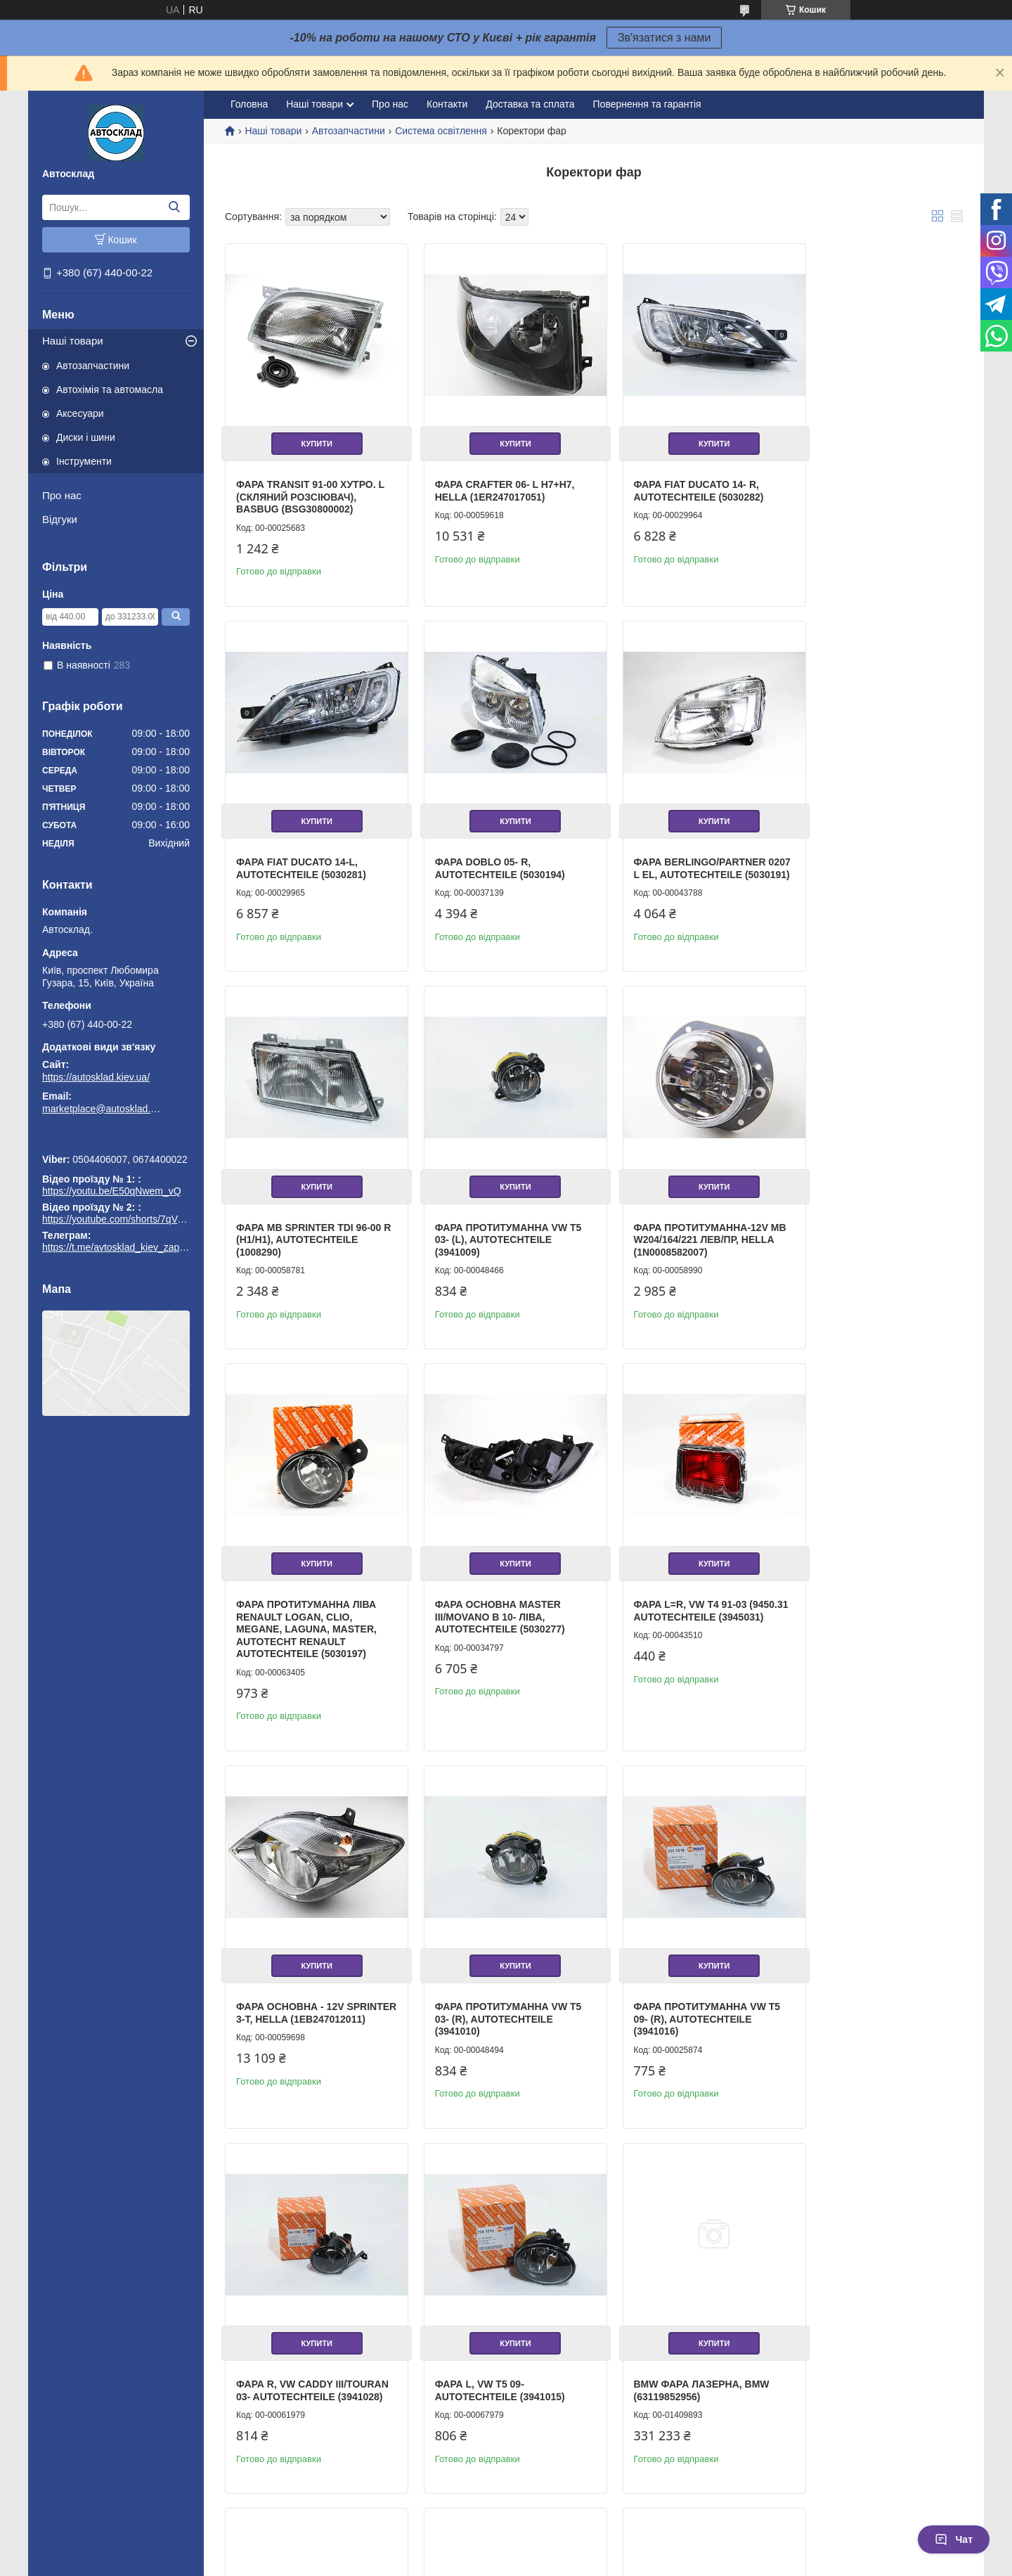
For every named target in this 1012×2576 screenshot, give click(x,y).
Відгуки (59, 519)
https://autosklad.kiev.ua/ (96, 1077)
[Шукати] (174, 207)
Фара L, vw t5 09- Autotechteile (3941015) (301, 1973)
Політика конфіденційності (585, 2563)
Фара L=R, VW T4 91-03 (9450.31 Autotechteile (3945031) (862, 1220)
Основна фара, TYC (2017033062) (289, 2327)
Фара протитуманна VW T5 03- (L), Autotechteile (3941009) (873, 853)
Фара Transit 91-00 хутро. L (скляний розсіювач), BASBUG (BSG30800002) (310, 486)
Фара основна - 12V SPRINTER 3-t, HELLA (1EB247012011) (290, 1612)
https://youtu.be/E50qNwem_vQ (111, 1191)
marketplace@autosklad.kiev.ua (102, 1108)
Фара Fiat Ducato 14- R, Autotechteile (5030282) (677, 480)
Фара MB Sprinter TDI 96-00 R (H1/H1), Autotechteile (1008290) (684, 853)
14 (932, 2482)
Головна (249, 104)
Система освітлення (441, 131)
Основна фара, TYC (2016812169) (665, 1973)
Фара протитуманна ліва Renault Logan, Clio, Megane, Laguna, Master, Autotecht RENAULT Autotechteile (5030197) (494, 1232)
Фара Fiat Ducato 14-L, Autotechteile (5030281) (865, 480)
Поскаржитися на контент (476, 2563)
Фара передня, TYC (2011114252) (476, 2327)
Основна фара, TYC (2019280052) (665, 2327)
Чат (954, 2539)
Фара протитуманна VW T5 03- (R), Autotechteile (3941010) (497, 1612)
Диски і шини (85, 437)
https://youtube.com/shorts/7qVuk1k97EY (132, 1219)
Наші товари (72, 341)
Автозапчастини (92, 365)
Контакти (447, 104)
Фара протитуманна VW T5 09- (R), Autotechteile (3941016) (685, 1612)
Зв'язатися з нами (664, 38)
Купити (311, 433)
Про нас (62, 495)
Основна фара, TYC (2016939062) (853, 2327)
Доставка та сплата (530, 104)
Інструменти (84, 461)
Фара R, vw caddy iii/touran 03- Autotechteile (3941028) (865, 1612)
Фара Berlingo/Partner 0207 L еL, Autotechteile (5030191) (491, 853)
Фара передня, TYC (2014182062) (852, 1973)
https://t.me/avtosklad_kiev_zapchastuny (116, 1140)
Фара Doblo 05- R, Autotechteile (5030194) (301, 847)
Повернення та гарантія (647, 104)
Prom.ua (572, 2537)
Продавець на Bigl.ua (506, 2550)
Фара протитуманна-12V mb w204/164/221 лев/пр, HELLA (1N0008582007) (303, 1220)
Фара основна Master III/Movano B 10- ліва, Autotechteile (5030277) (677, 1220)
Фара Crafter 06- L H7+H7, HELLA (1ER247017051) (494, 480)
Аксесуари (80, 413)
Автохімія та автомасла (109, 389)
